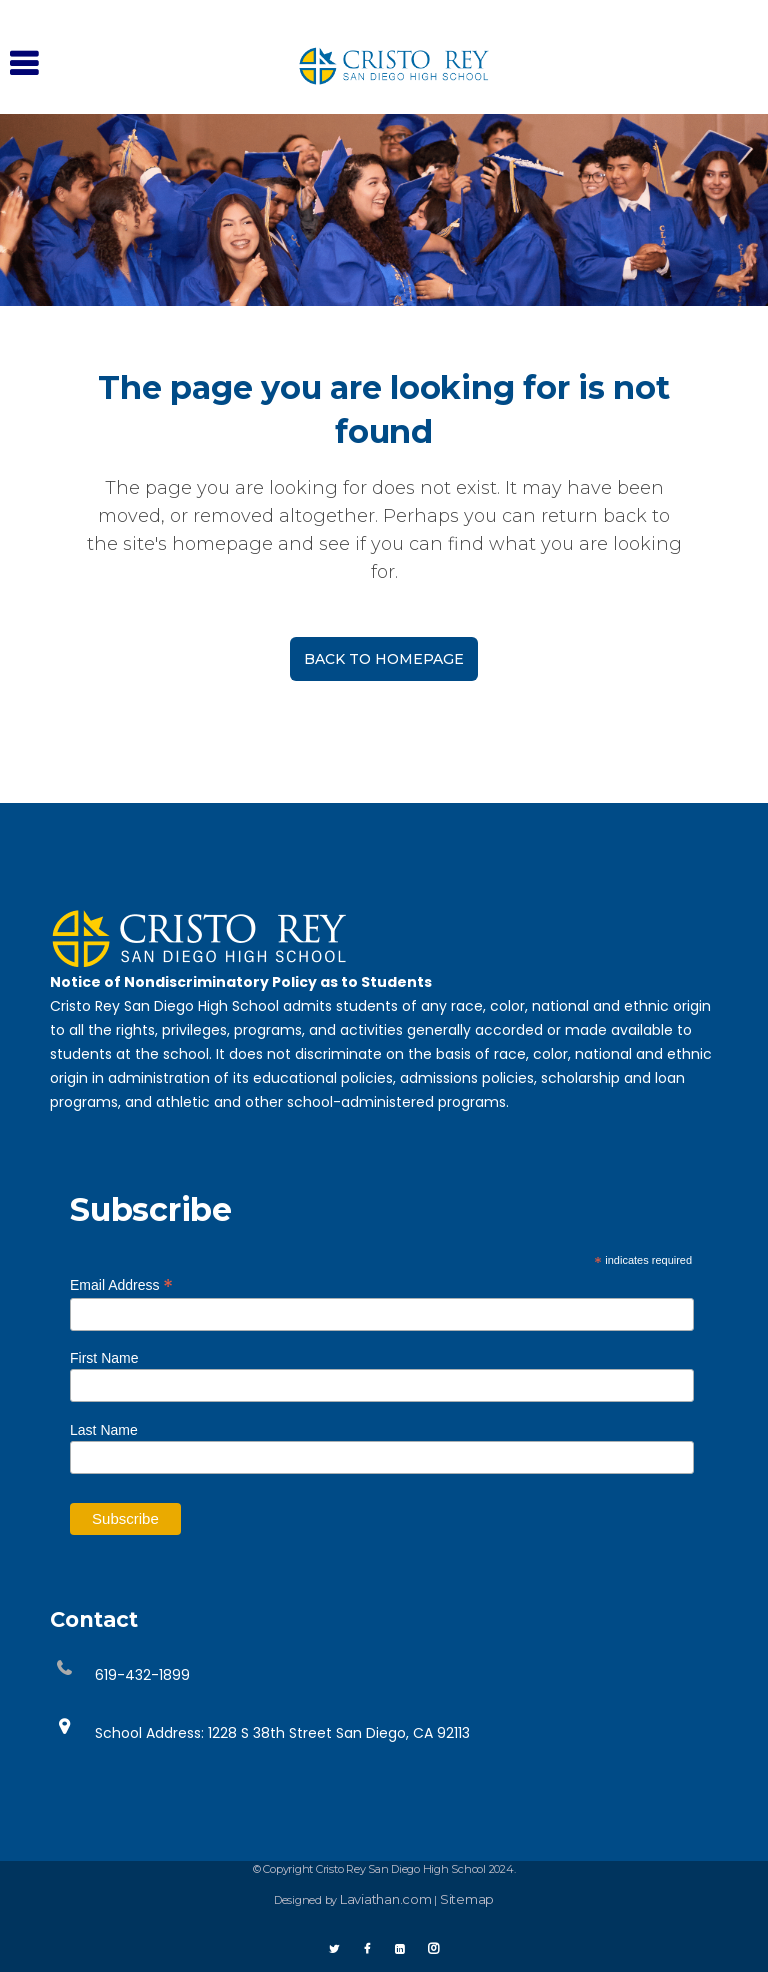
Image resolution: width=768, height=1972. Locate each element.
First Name (104, 1356)
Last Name (104, 1428)
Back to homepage (384, 659)
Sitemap (467, 1897)
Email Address (121, 1282)
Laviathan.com (386, 1897)
